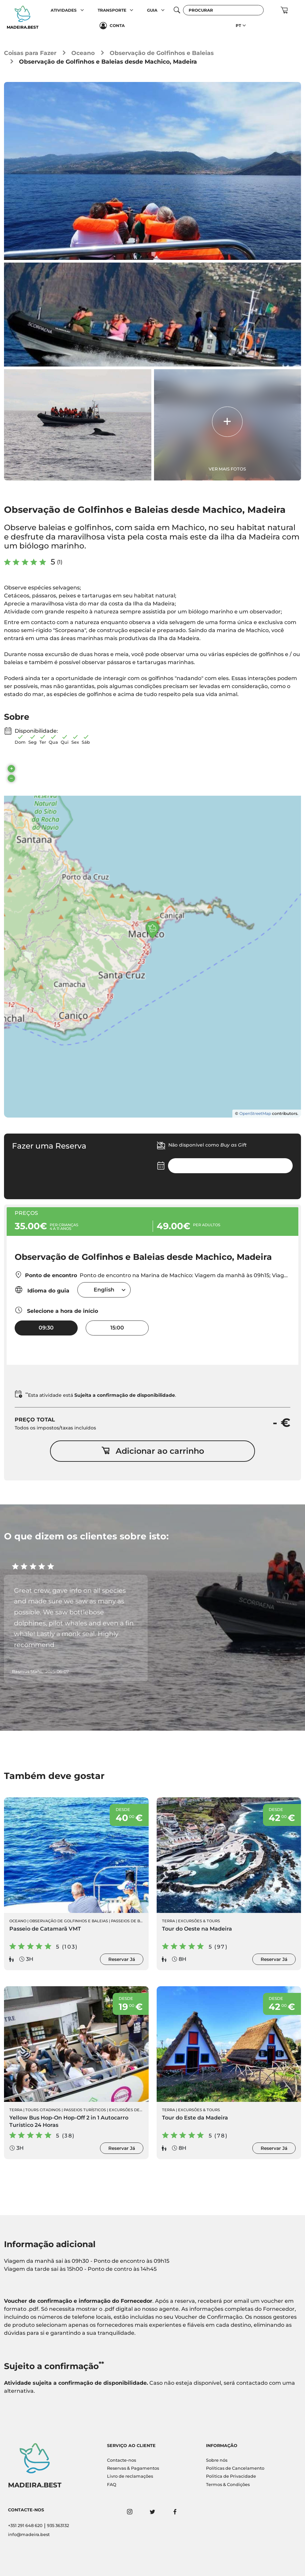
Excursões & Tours (199, 1921)
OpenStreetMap (255, 1113)
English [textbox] (104, 1290)
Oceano (83, 52)
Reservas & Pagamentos (133, 2468)
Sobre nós (216, 2460)
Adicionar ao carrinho (152, 1451)
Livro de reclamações (130, 2476)
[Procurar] (223, 10)
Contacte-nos (121, 2460)
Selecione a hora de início (56, 1310)
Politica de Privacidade (231, 2476)
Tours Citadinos (43, 2110)
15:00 (117, 1327)
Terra (168, 1921)
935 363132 (58, 2525)
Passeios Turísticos (85, 2110)
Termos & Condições (228, 2484)
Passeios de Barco (131, 1921)
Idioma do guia (42, 1290)
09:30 (46, 1327)
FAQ (111, 2484)
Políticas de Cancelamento (235, 2468)
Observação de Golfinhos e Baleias (162, 52)
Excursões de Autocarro (137, 2110)
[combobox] (104, 1289)
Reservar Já (121, 1959)
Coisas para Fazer (30, 52)
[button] (82, 10)
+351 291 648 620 (25, 2525)
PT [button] (238, 25)
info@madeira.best (29, 2534)
